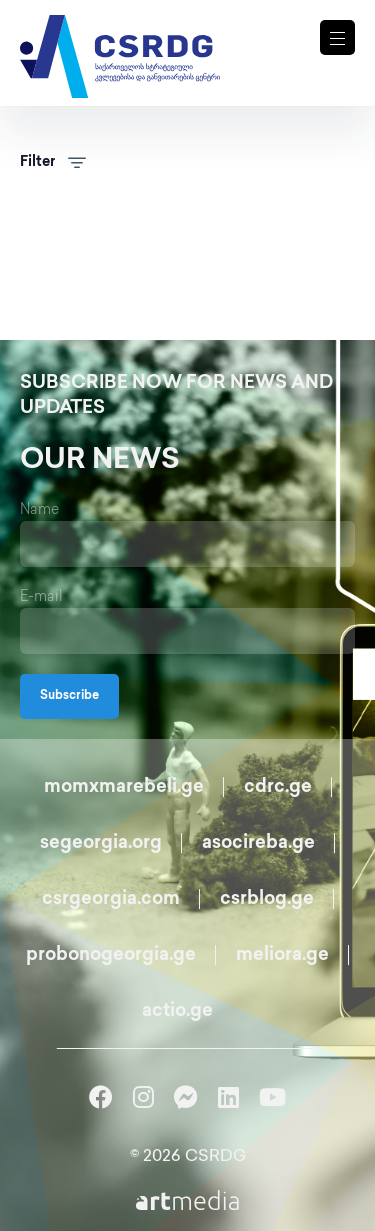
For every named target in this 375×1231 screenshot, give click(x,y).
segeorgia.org (101, 843)
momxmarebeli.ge (124, 787)
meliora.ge (282, 955)
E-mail (41, 597)
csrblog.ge (267, 899)
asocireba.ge (258, 843)
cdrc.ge (278, 787)
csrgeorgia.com (111, 899)
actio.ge (177, 1011)
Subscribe (69, 696)
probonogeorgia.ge (111, 955)
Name (39, 510)
